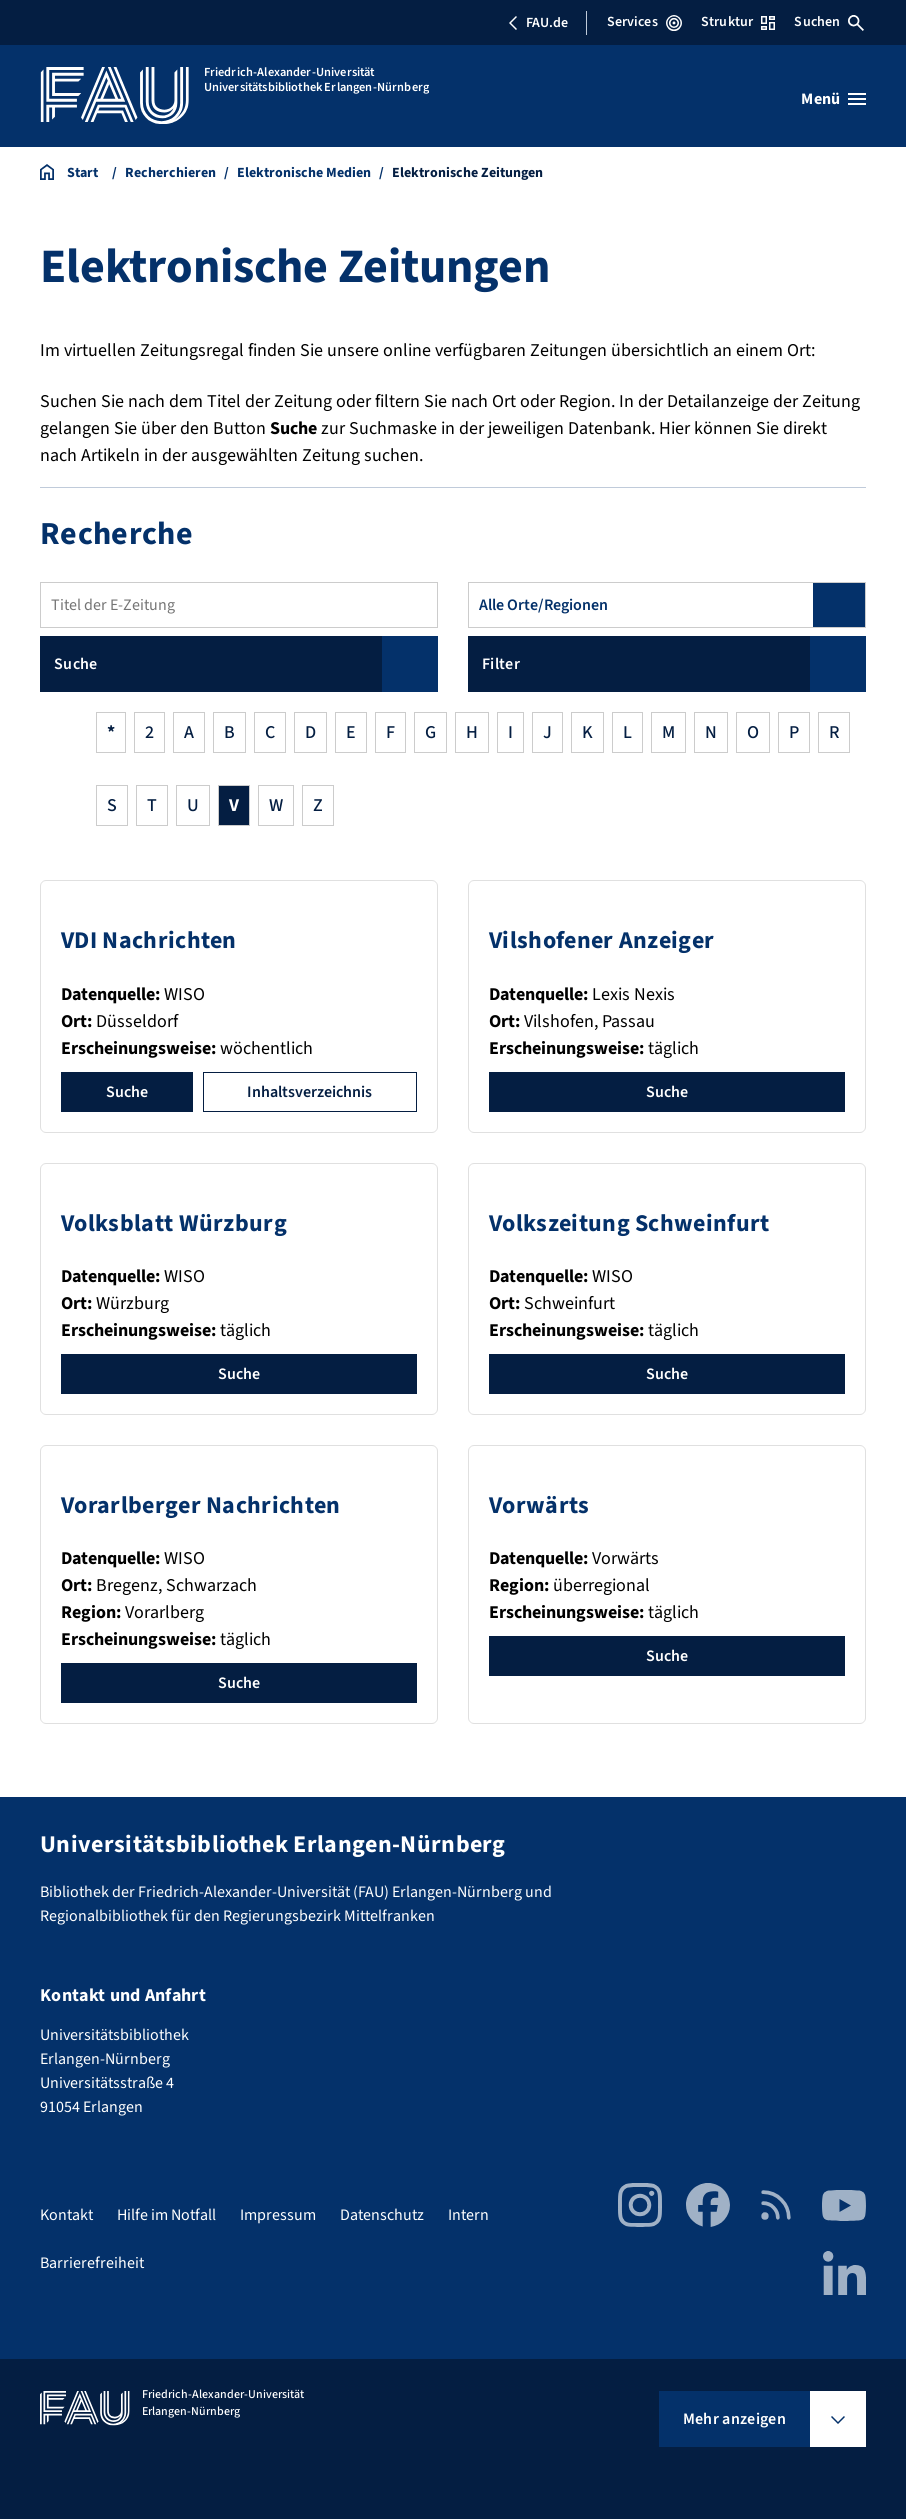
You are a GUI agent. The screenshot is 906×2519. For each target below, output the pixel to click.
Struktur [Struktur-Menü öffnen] (738, 22)
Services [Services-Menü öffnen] (644, 22)
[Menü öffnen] (833, 99)
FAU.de (538, 23)
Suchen (829, 22)
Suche (127, 1092)
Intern (468, 2215)
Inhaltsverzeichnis (309, 1092)
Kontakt (66, 2215)
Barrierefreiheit (92, 2263)
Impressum (278, 2215)
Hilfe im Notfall (166, 2215)
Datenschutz (382, 2215)
